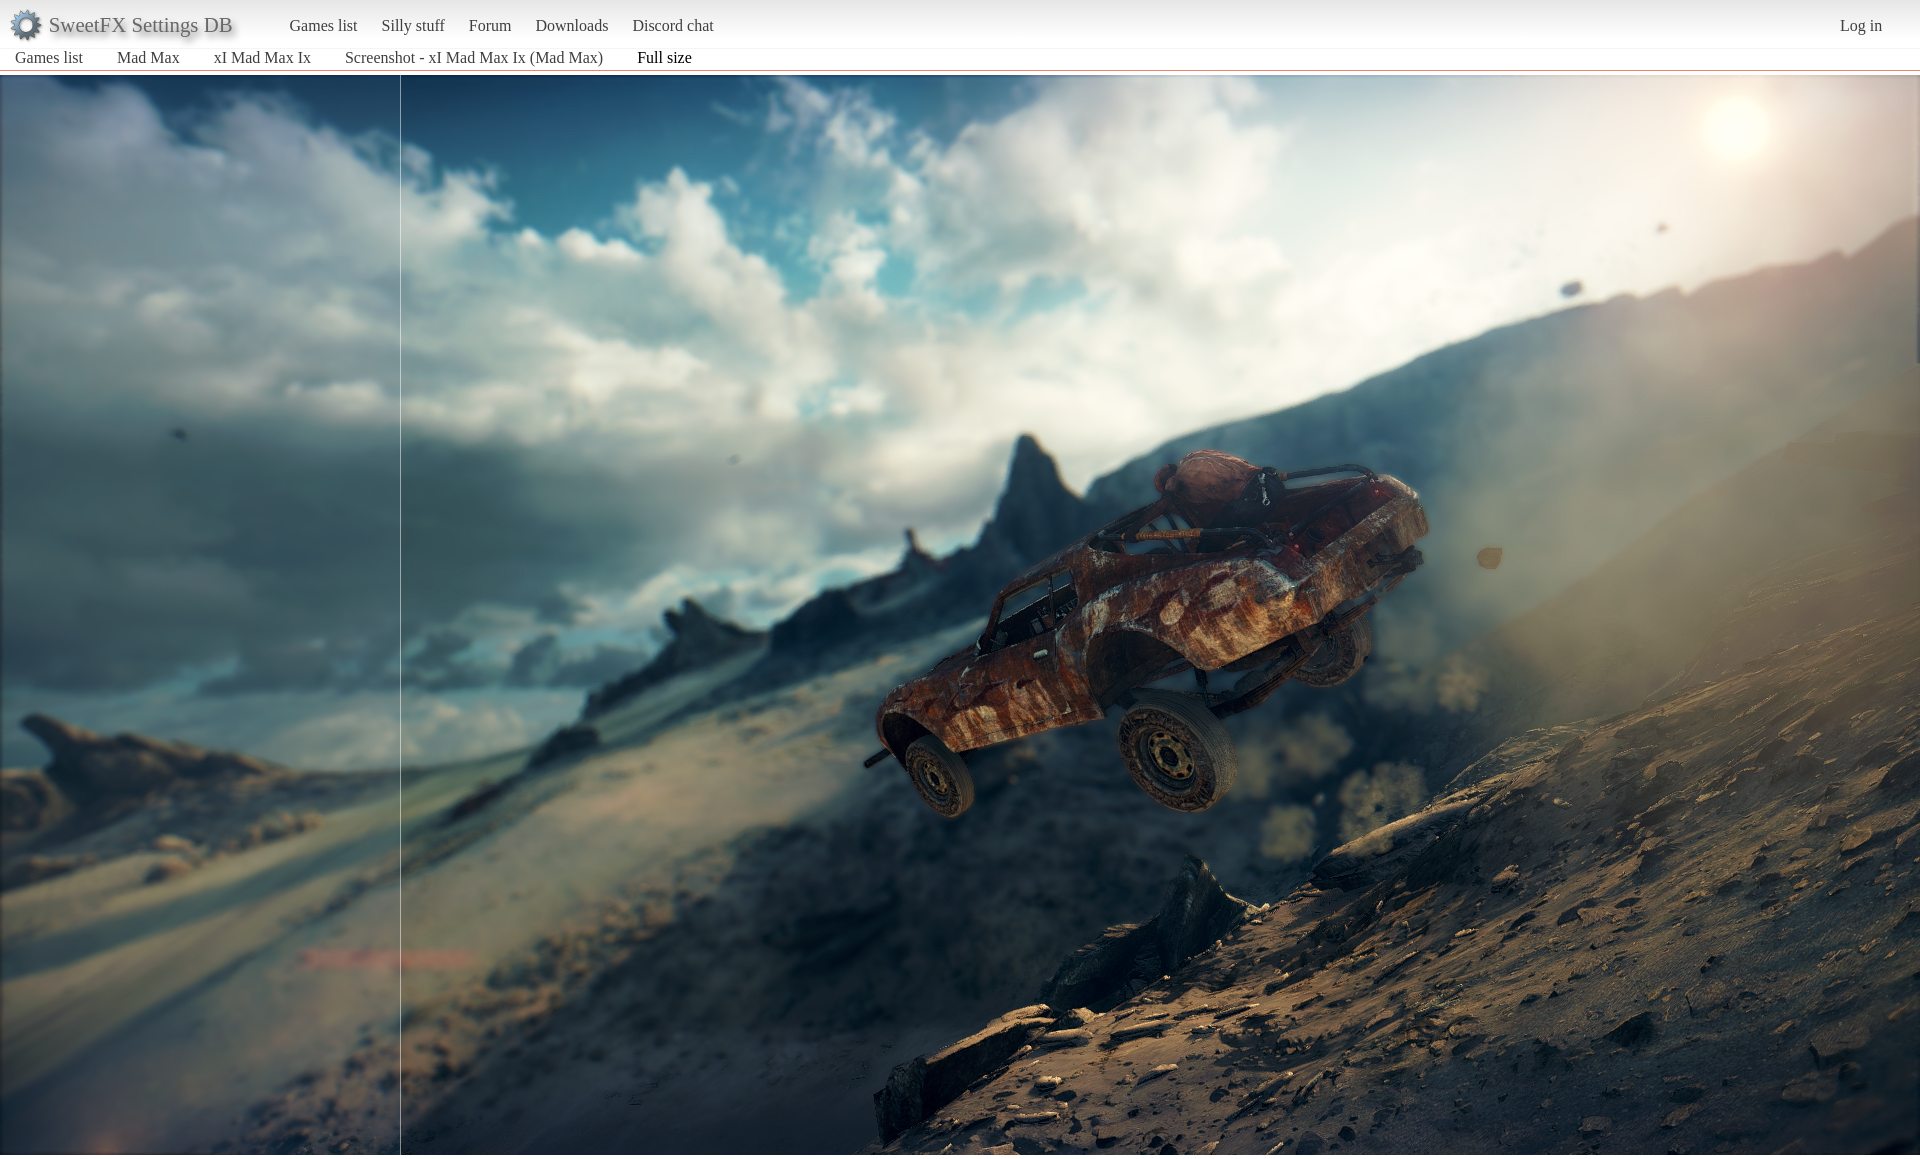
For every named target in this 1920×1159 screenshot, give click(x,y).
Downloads (571, 25)
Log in (1861, 25)
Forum (490, 25)
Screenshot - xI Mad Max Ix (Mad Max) (474, 57)
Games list (324, 25)
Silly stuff (413, 25)
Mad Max (148, 57)
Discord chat (672, 25)
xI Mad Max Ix (262, 57)
